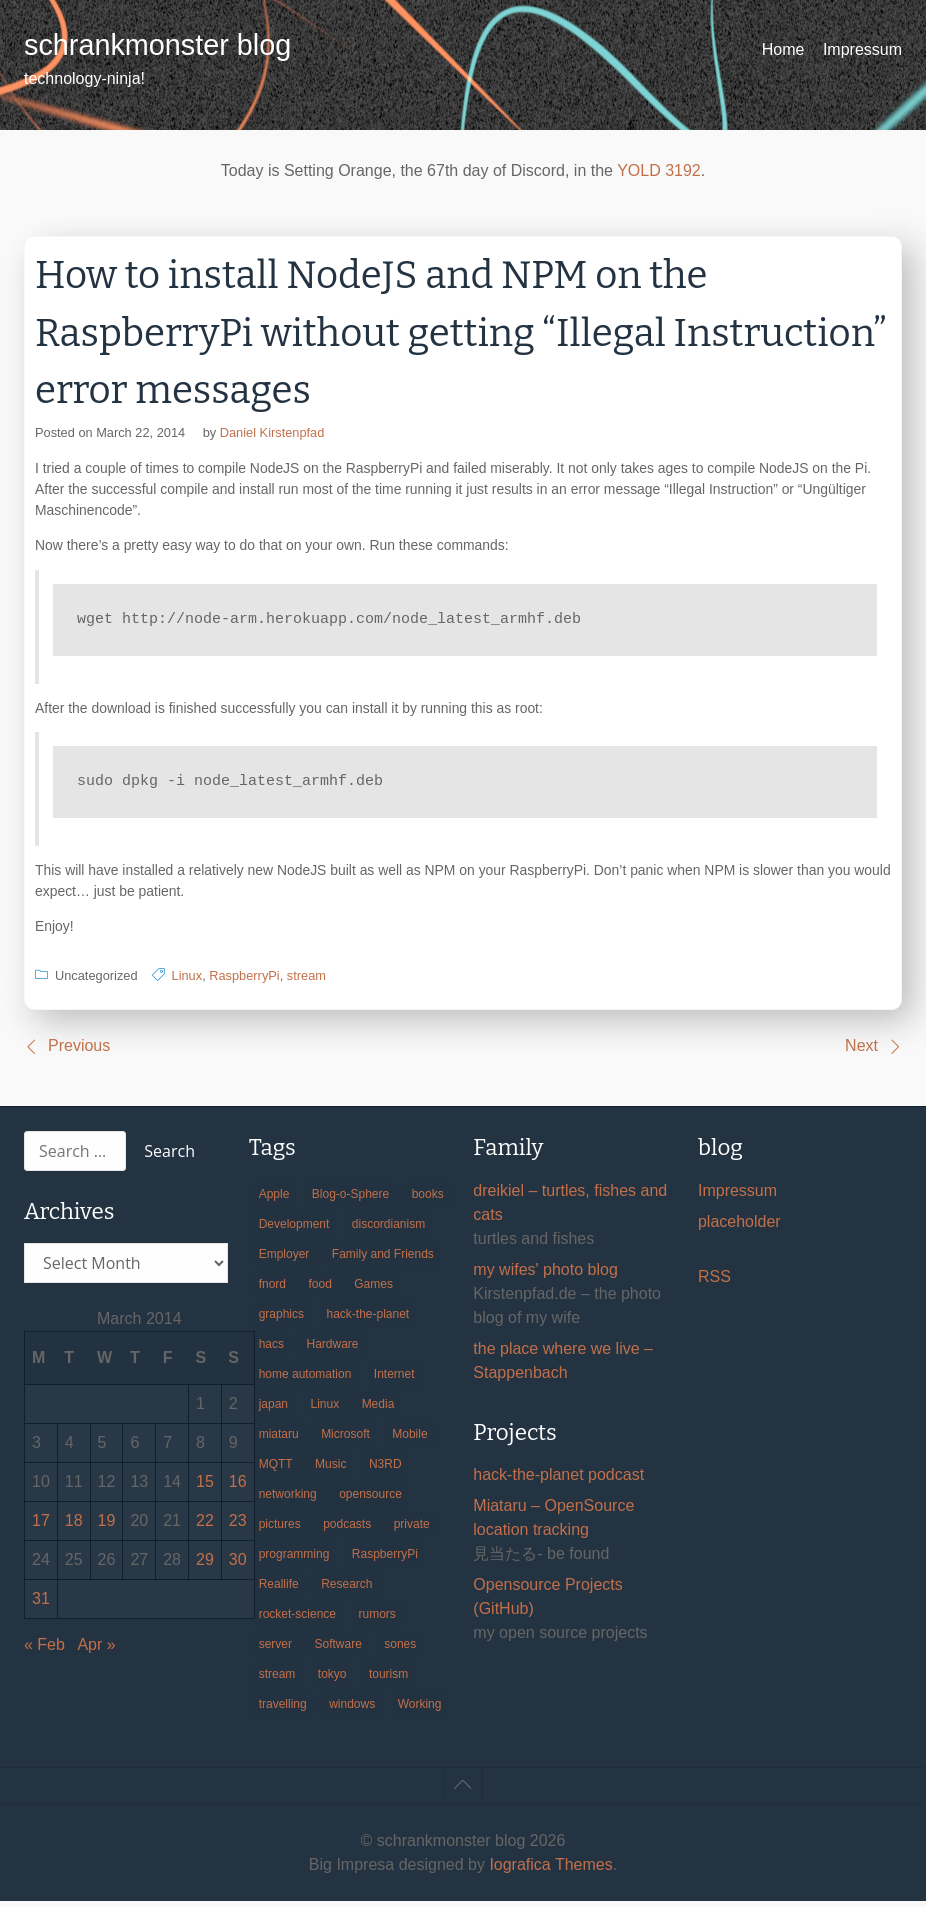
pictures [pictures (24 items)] (280, 1530)
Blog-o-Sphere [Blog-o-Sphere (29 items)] (350, 1200)
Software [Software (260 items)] (337, 1650)
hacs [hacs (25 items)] (271, 1350)
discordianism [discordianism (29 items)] (388, 1230)
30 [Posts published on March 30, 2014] (238, 1565)
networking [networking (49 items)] (288, 1500)
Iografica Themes (550, 1870)
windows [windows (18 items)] (352, 1710)
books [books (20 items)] (428, 1200)
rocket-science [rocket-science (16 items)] (297, 1620)
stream (306, 981)
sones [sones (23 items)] (400, 1650)
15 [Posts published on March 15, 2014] (205, 1487)
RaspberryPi (244, 981)
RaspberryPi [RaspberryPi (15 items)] (385, 1560)
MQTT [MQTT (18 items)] (276, 1470)
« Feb (44, 1650)
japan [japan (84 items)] (273, 1410)
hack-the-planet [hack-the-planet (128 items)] (367, 1320)
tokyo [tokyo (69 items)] (332, 1680)
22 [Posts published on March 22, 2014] (205, 1526)
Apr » (96, 1650)
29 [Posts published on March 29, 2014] (205, 1565)
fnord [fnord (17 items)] (272, 1290)
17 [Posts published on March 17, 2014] (41, 1526)
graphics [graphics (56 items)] (281, 1320)
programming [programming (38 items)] (294, 1560)
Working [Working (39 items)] (420, 1710)
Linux (187, 981)
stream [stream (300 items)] (277, 1680)
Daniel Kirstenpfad (272, 432)
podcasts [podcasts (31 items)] (347, 1530)
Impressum (862, 49)
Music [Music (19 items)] (330, 1470)
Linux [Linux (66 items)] (324, 1410)
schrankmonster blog (157, 45)
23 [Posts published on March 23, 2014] (238, 1526)
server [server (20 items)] (275, 1650)
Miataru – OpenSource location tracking (553, 1523)
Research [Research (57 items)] (346, 1590)
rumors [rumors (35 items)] (376, 1620)
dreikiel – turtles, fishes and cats (570, 1208)
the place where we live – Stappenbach (563, 1366)
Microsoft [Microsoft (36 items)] (345, 1440)
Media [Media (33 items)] (378, 1410)
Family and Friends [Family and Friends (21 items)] (383, 1260)
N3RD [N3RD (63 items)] (385, 1470)
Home (783, 49)
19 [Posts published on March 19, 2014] (107, 1526)
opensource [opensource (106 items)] (370, 1500)
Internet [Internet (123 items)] (394, 1380)
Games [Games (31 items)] (373, 1290)
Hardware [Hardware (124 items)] (332, 1350)
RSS (714, 1282)
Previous (79, 1051)
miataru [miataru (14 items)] (279, 1440)
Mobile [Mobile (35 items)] (409, 1440)
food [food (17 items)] (319, 1290)
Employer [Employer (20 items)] (284, 1260)
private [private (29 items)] (412, 1530)
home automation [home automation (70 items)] (305, 1380)
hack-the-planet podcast (558, 1480)
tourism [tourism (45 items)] (388, 1680)
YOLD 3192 (659, 170)
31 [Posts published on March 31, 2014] (41, 1604)
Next (861, 1051)
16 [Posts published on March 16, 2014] (238, 1487)
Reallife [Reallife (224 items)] (279, 1590)
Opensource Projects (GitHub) (547, 1602)
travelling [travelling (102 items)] (283, 1710)
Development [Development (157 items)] (294, 1230)
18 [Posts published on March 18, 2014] (74, 1526)
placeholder (739, 1227)
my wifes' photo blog (545, 1275)
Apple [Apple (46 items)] (274, 1200)
